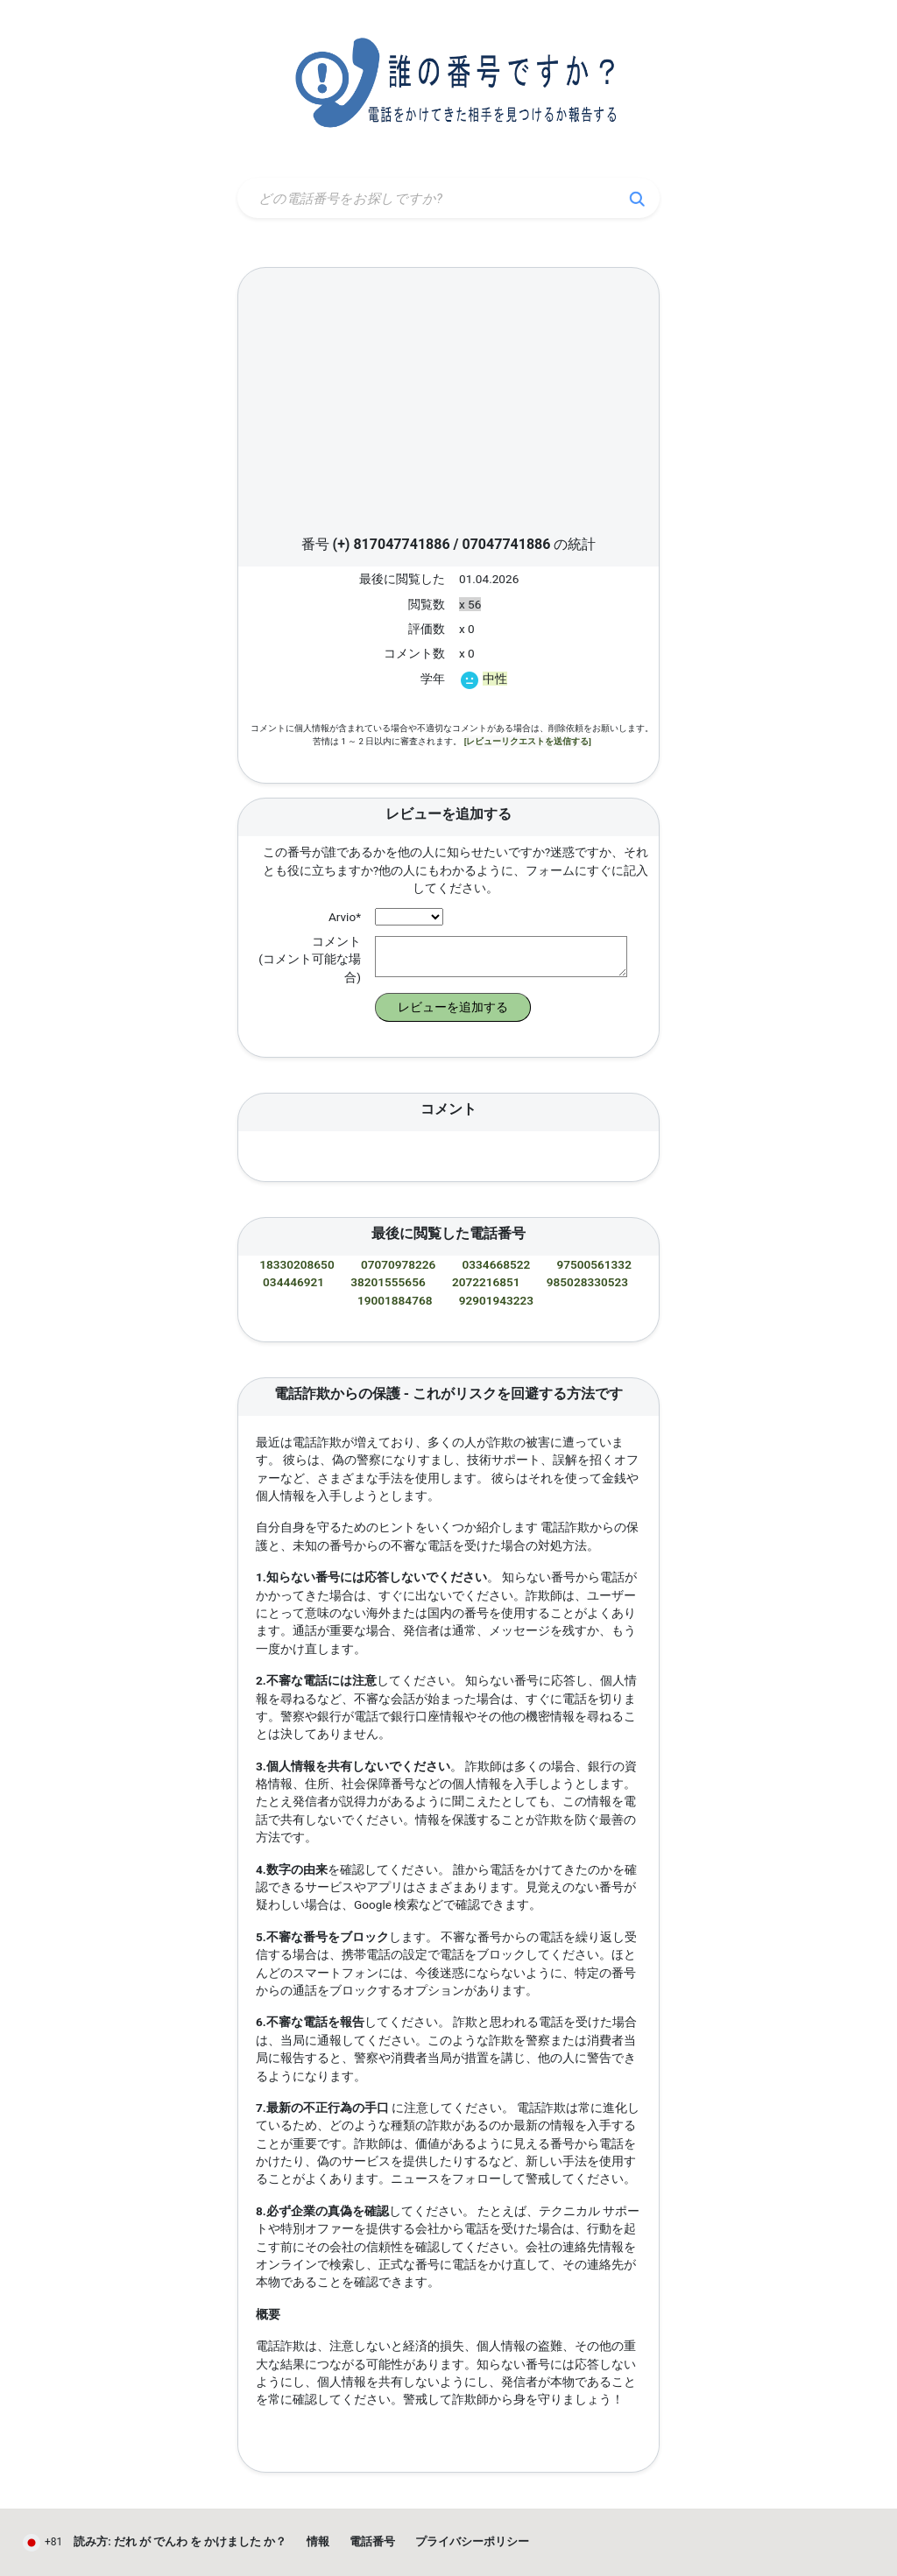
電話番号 (372, 2541)
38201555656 (387, 1282)
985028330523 (587, 1282)
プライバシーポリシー (472, 2541)
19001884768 (394, 1300)
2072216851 (486, 1282)
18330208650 (296, 1264)
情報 (318, 2541)
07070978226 (398, 1264)
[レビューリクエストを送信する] (527, 741)
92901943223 (496, 1300)
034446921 (293, 1282)
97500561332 (593, 1264)
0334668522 (497, 1264)
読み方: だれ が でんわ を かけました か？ (180, 2541)
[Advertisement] (448, 406)
